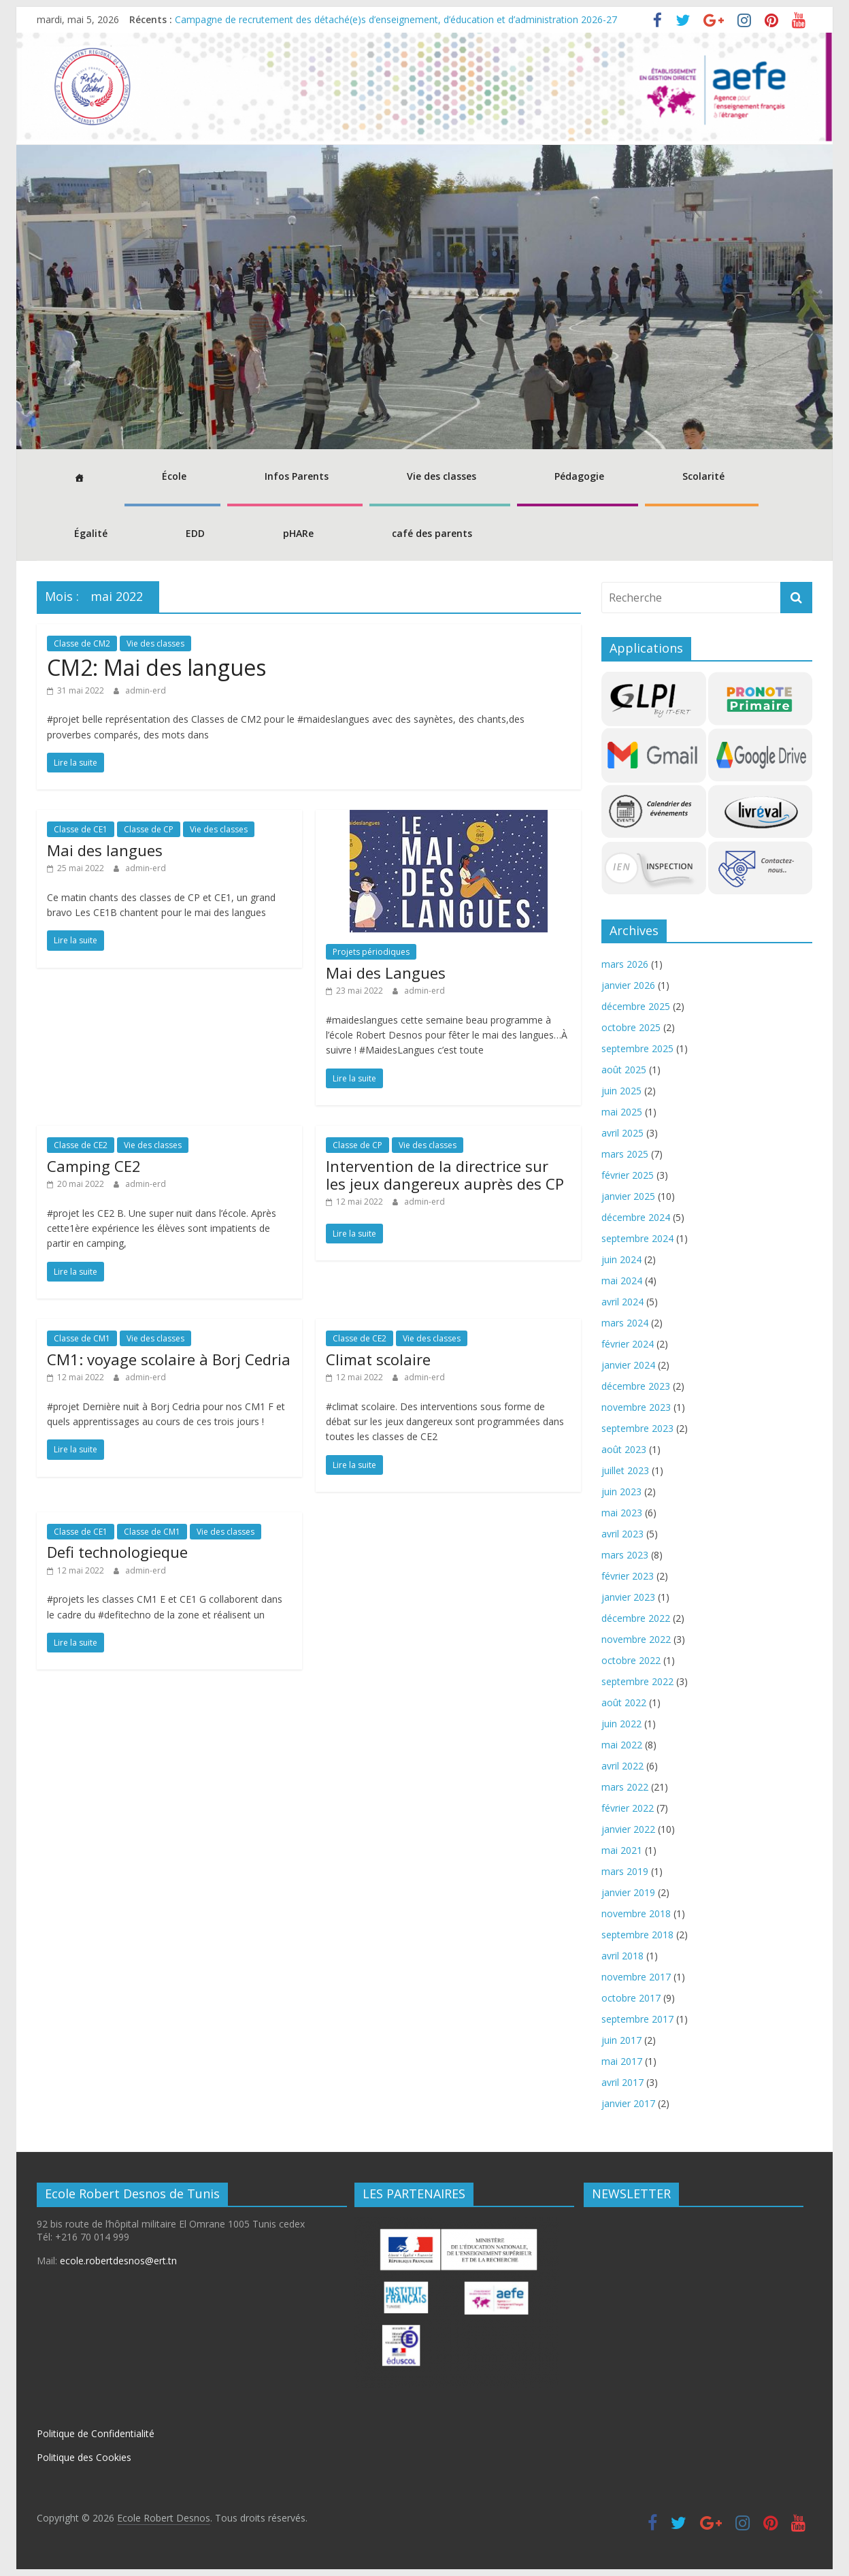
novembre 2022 (636, 1639)
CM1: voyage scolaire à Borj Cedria (168, 1359)
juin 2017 (621, 2040)
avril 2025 (622, 1132)
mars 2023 (624, 1554)
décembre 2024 (635, 1217)
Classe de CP (148, 829)
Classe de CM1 (82, 1338)
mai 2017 (621, 2061)
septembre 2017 (637, 2018)
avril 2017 (622, 2082)
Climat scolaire (378, 1359)
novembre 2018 (636, 1913)
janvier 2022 (628, 1829)
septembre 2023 (637, 1428)
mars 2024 (624, 1322)
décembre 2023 (635, 1386)
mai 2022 (621, 1744)
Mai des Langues (386, 972)
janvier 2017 (628, 2103)
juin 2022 (621, 1723)
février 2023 (627, 1575)
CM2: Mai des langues (156, 667)
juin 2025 (621, 1090)
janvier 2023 (628, 1597)
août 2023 (623, 1449)
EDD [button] (195, 533)
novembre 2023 (636, 1407)
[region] (424, 297)
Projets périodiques (371, 952)
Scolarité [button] (703, 476)
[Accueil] (77, 478)
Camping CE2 (94, 1166)
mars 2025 (624, 1153)
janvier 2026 (628, 985)
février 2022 (627, 1807)
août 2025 (623, 1069)
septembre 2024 (637, 1238)
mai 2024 (621, 1280)
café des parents (432, 533)
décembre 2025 (635, 1006)
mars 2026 (624, 964)
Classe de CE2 (80, 1145)
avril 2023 (622, 1533)
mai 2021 (621, 1850)
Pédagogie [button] (579, 476)
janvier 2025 (628, 1196)
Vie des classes (155, 643)
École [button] (174, 476)
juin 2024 (621, 1259)
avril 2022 (622, 1765)
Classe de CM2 (82, 643)
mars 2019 (624, 1871)
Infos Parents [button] (297, 476)
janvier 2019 (628, 1892)
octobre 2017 (631, 1997)
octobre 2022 (631, 1660)
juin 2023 (621, 1491)
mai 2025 (621, 1111)
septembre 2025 (637, 1048)
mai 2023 (621, 1512)
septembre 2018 (637, 1934)
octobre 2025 (631, 1027)
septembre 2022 (637, 1681)
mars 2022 (624, 1786)
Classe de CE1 (80, 829)
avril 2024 (622, 1301)
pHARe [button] (298, 533)
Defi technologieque (117, 1552)
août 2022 (623, 1702)
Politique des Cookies (84, 2457)
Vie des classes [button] (441, 476)
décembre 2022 (635, 1618)
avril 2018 (622, 1955)
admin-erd (145, 690)
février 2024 (627, 1343)
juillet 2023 (625, 1470)
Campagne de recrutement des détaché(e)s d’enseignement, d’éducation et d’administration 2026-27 (396, 19)
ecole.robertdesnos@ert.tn (118, 2260)
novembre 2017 (636, 1976)
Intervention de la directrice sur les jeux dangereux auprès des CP (445, 1175)
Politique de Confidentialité (95, 2433)
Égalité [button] (90, 533)
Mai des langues (105, 850)
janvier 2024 (628, 1364)
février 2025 (627, 1175)
